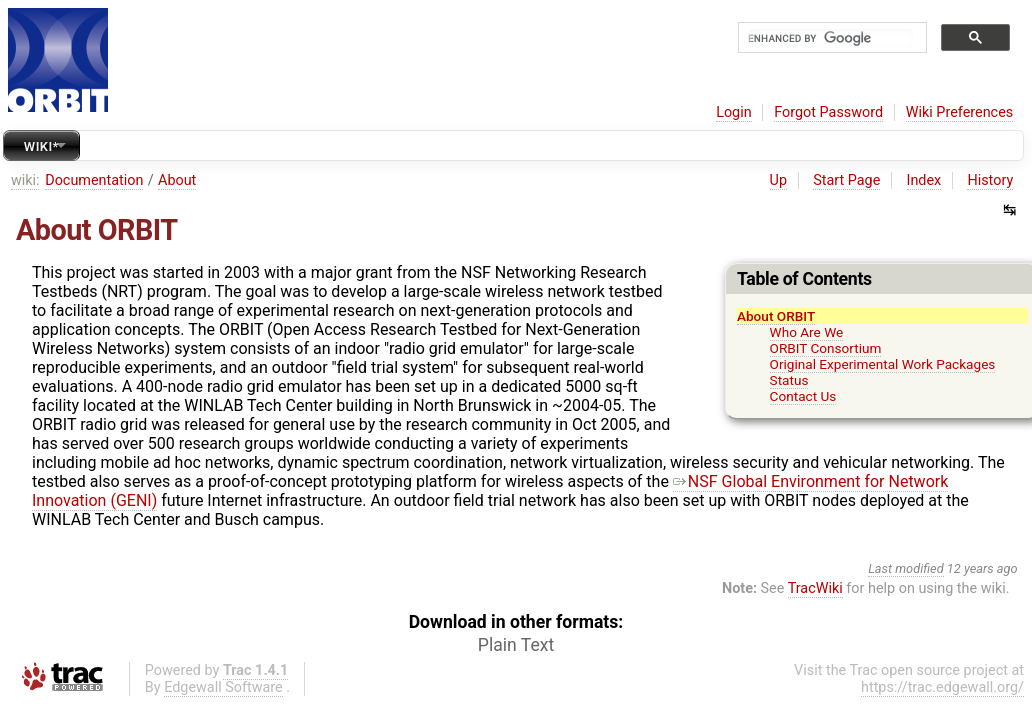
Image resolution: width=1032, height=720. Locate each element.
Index (924, 180)
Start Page (846, 180)
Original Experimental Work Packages (883, 364)
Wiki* (41, 146)
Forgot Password (828, 112)
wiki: (25, 180)
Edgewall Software (223, 687)
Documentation (94, 180)
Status (789, 380)
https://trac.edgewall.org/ (942, 687)
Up (778, 180)
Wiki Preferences (959, 112)
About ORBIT (776, 316)
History (990, 180)
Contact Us (803, 396)
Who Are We (807, 332)
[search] (830, 38)
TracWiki (815, 588)
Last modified (906, 568)
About (177, 180)
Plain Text (516, 645)
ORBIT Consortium (826, 348)
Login (734, 112)
